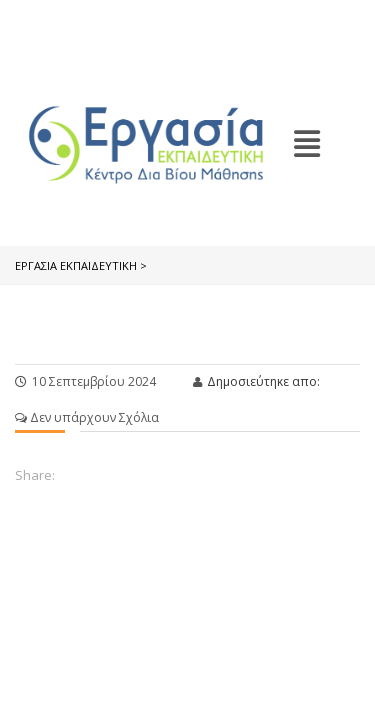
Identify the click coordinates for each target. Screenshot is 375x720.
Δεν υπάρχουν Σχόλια (87, 417)
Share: (35, 475)
